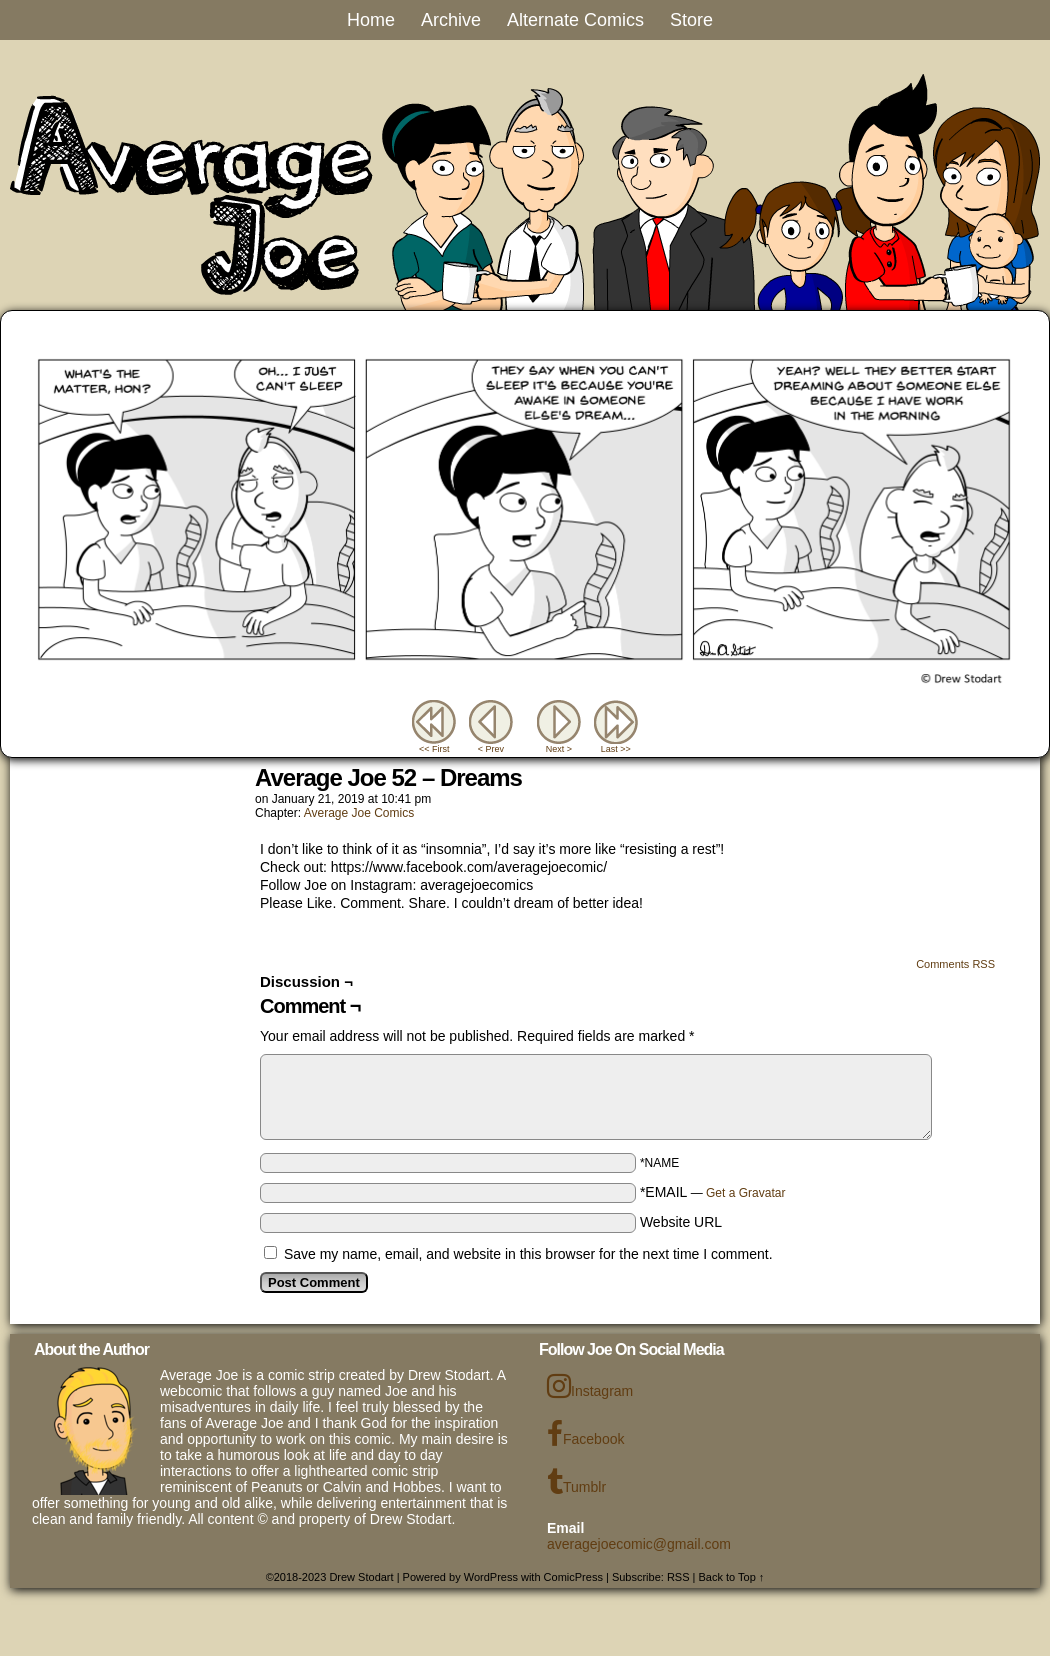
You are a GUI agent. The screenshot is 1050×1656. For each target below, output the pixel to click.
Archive (451, 20)
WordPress (491, 1577)
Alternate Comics (575, 20)
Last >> (616, 749)
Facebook (585, 1434)
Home (371, 20)
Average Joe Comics (359, 813)
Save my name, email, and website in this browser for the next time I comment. (528, 1254)
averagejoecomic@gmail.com (639, 1544)
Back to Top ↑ (732, 1577)
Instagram (590, 1386)
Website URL (681, 1222)
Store (691, 20)
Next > (559, 749)
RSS (678, 1577)
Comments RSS (955, 964)
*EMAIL (713, 1192)
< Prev (491, 749)
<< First (434, 749)
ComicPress (573, 1577)
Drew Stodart (361, 1577)
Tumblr (576, 1482)
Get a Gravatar (745, 1193)
